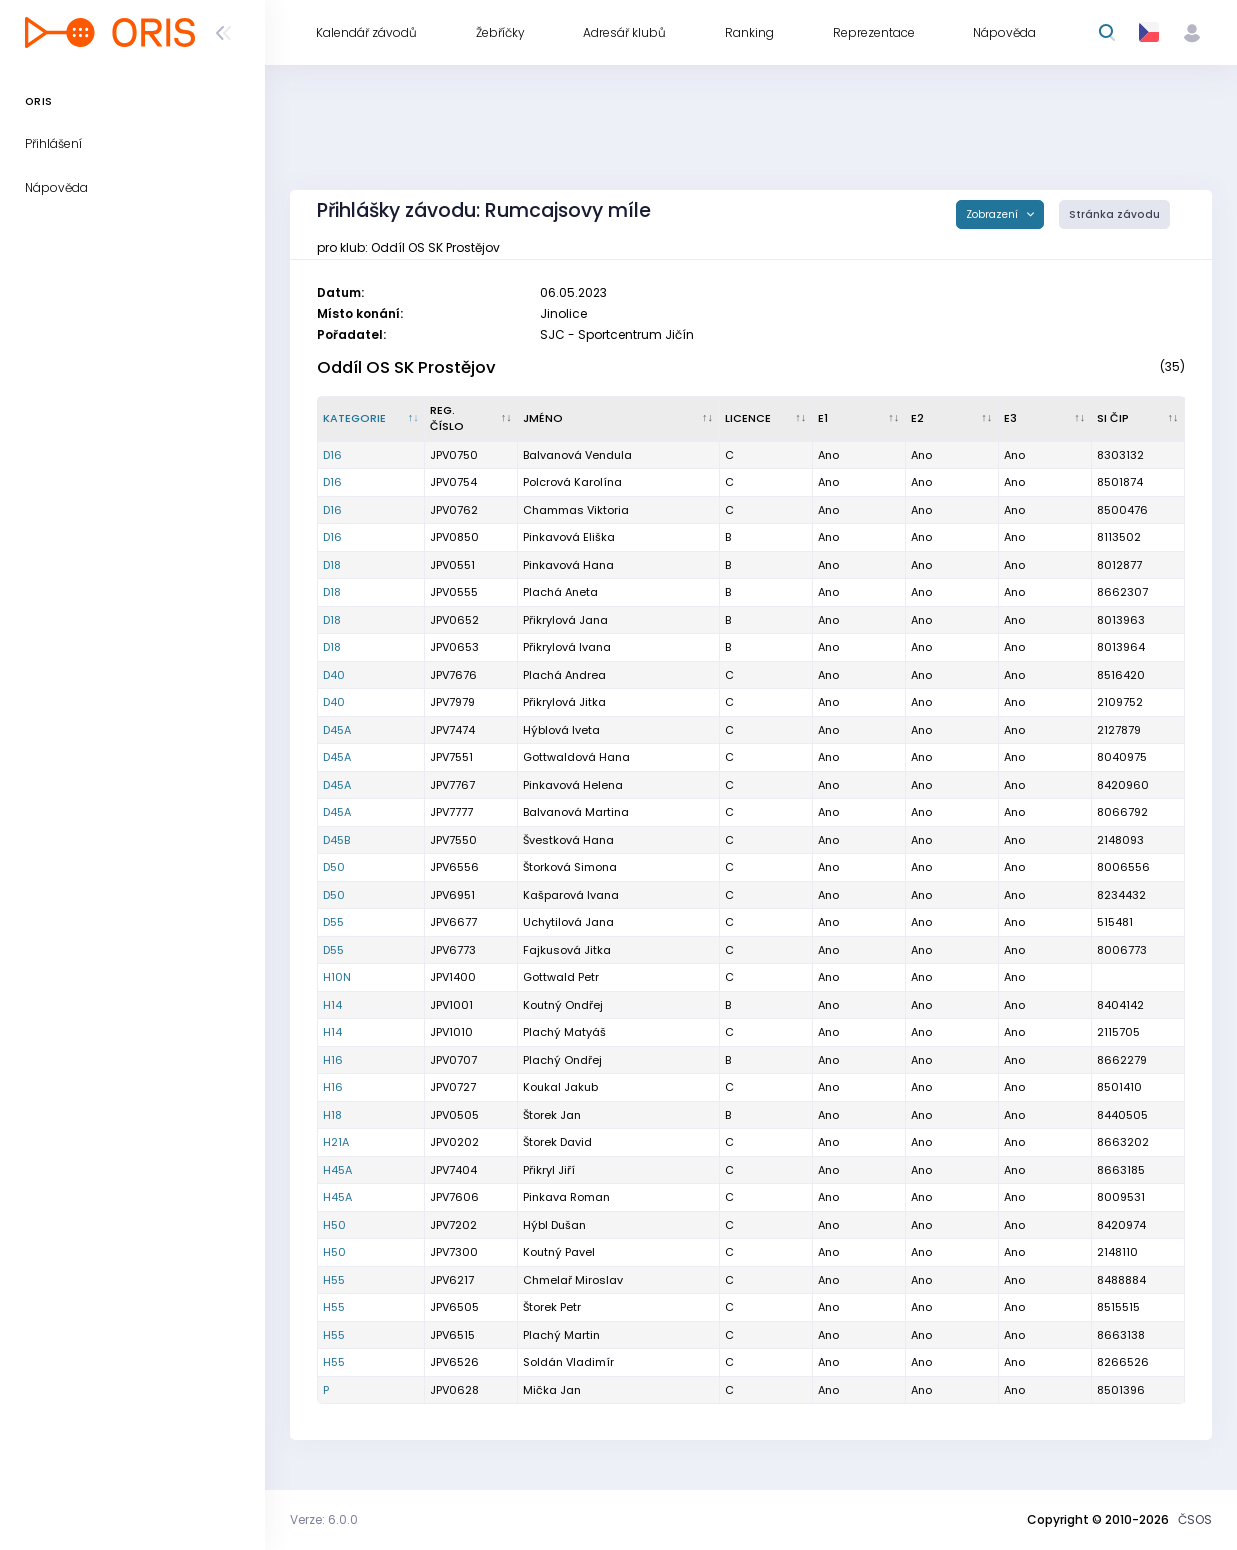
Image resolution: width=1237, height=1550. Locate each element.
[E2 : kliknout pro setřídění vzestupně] (952, 419)
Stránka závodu (1114, 214)
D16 (332, 455)
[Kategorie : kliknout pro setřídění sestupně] (371, 419)
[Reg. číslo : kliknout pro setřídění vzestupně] (471, 419)
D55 (333, 922)
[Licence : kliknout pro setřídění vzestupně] (766, 419)
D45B (336, 840)
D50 (334, 867)
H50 (334, 1225)
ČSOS (1195, 1519)
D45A (337, 730)
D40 (334, 675)
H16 (333, 1060)
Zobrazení (993, 214)
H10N (337, 977)
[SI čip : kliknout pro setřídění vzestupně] (1138, 419)
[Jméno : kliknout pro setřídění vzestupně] (618, 419)
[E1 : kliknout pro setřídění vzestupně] (859, 419)
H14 (332, 1005)
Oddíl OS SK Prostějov (406, 367)
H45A (337, 1170)
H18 (332, 1115)
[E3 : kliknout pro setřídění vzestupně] (1045, 419)
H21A (336, 1142)
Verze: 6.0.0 (324, 1519)
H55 (334, 1280)
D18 (332, 565)
